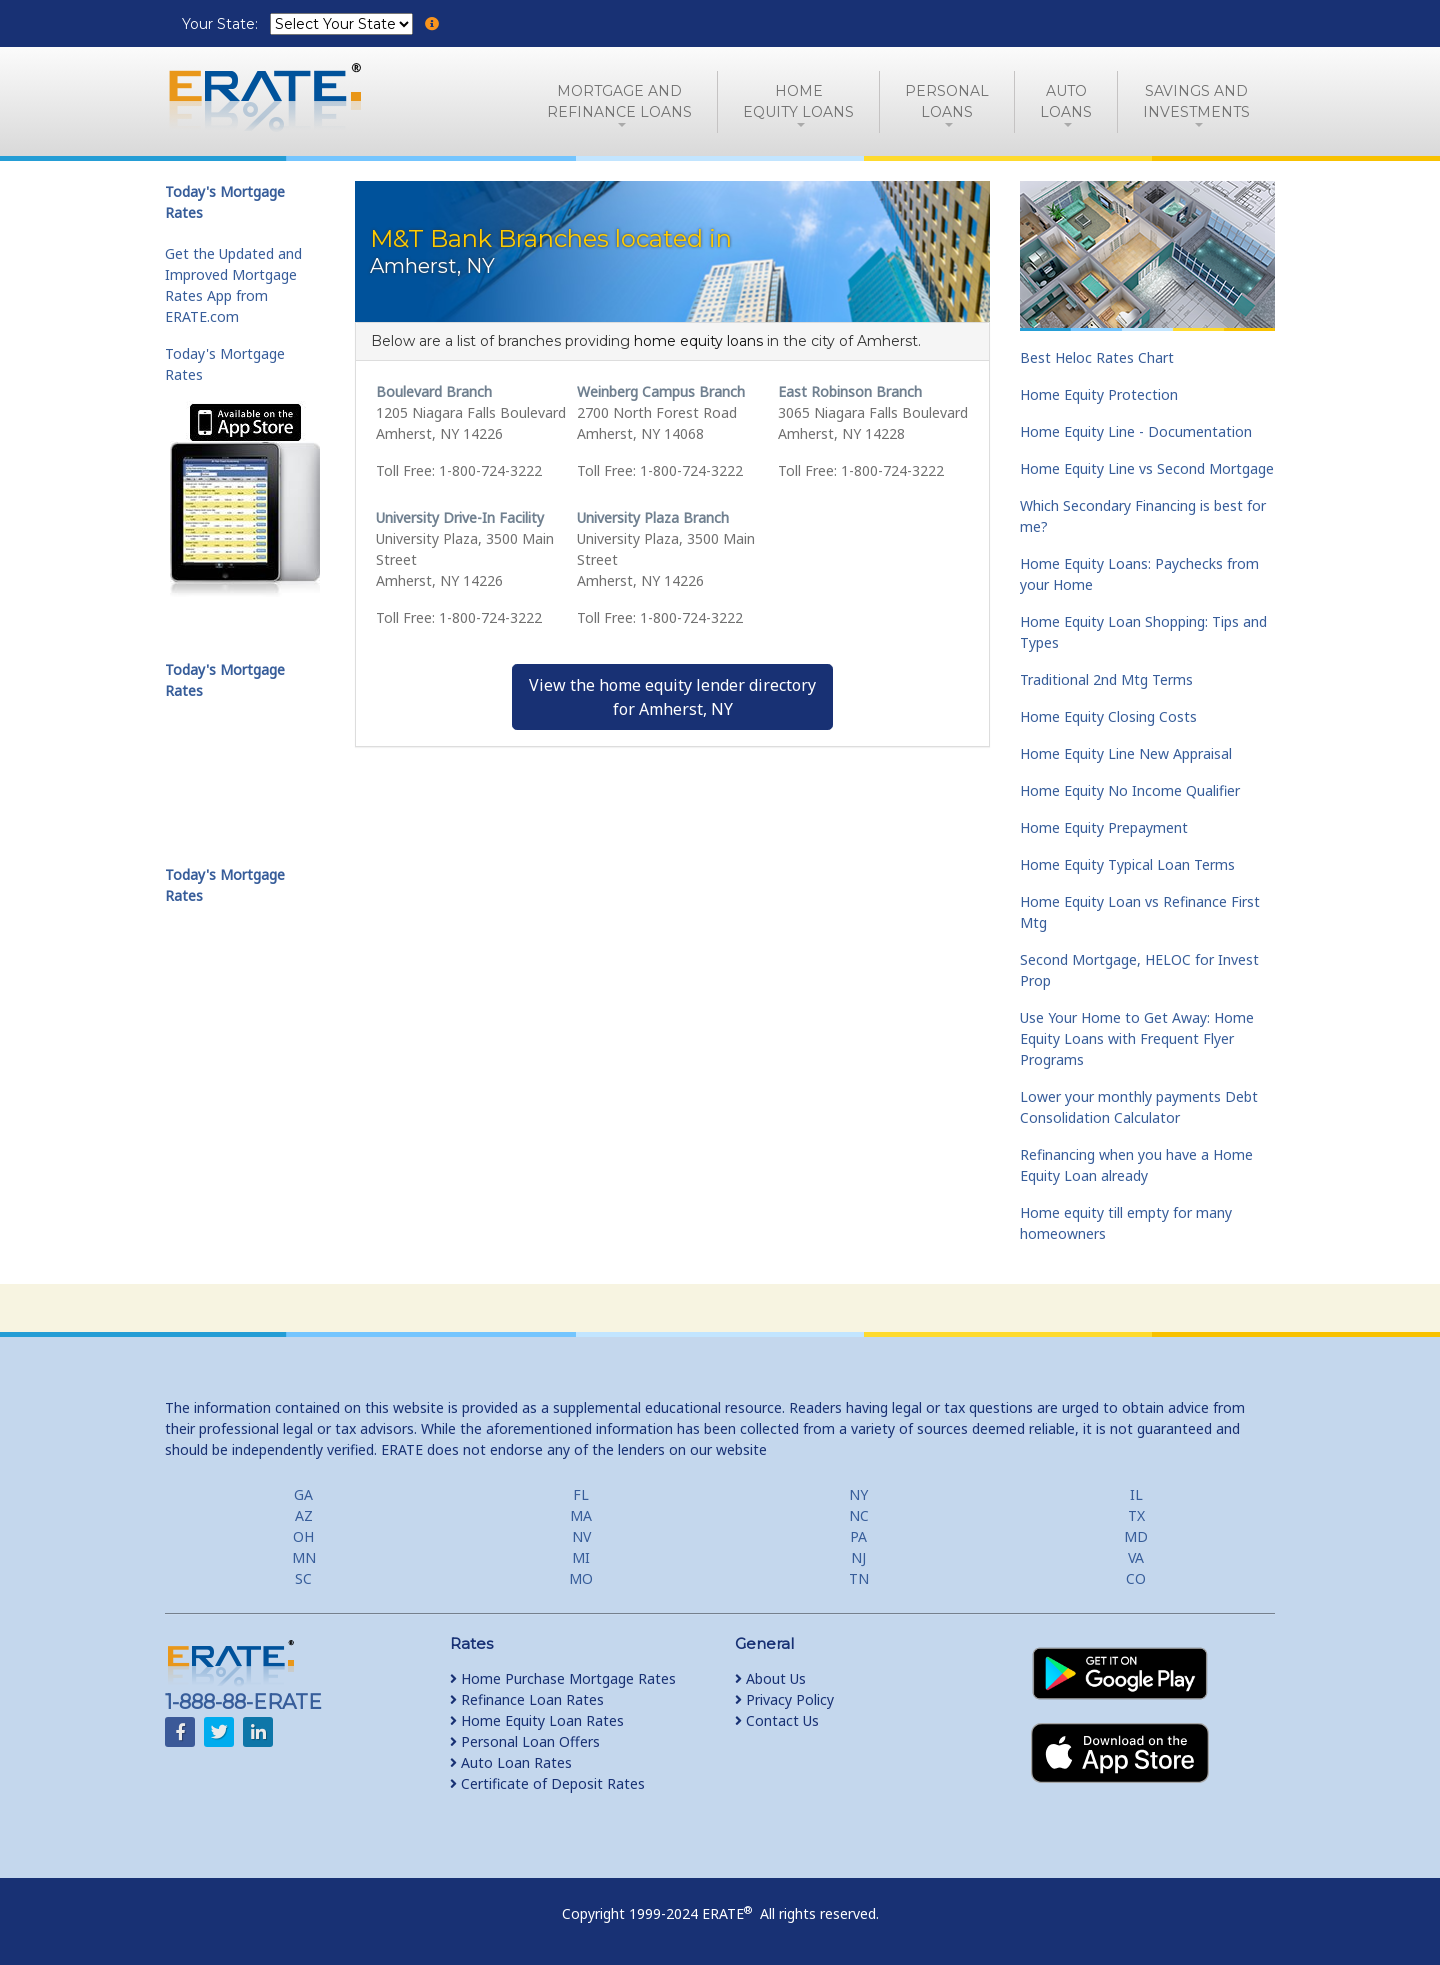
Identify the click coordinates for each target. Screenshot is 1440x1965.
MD (1136, 1536)
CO (1136, 1578)
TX (1136, 1515)
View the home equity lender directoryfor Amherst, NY (672, 697)
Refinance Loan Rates (527, 1699)
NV (581, 1536)
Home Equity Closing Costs (1108, 716)
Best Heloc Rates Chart (1097, 357)
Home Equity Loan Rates (537, 1720)
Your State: (222, 24)
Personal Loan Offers (525, 1741)
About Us (770, 1678)
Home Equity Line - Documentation (1136, 431)
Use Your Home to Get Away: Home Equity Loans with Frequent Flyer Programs (1137, 1038)
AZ (304, 1515)
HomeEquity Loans (798, 101)
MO (581, 1578)
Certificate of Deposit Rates (547, 1783)
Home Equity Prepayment (1104, 827)
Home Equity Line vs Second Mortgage (1147, 468)
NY (858, 1494)
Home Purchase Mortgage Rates (563, 1678)
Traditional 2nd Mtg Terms (1106, 679)
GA (303, 1494)
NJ (858, 1557)
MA (581, 1515)
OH (303, 1536)
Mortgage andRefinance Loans (619, 101)
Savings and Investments (1196, 101)
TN (859, 1578)
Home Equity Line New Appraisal (1126, 753)
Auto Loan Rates (511, 1762)
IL (1136, 1494)
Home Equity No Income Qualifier (1130, 790)
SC (303, 1578)
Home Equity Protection (1099, 394)
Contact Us (777, 1720)
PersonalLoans (947, 101)
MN (304, 1557)
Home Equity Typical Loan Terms (1127, 864)
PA (858, 1536)
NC (859, 1515)
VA (1136, 1557)
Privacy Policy (784, 1699)
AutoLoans (1066, 101)
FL (581, 1494)
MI (581, 1557)
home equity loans (698, 341)
